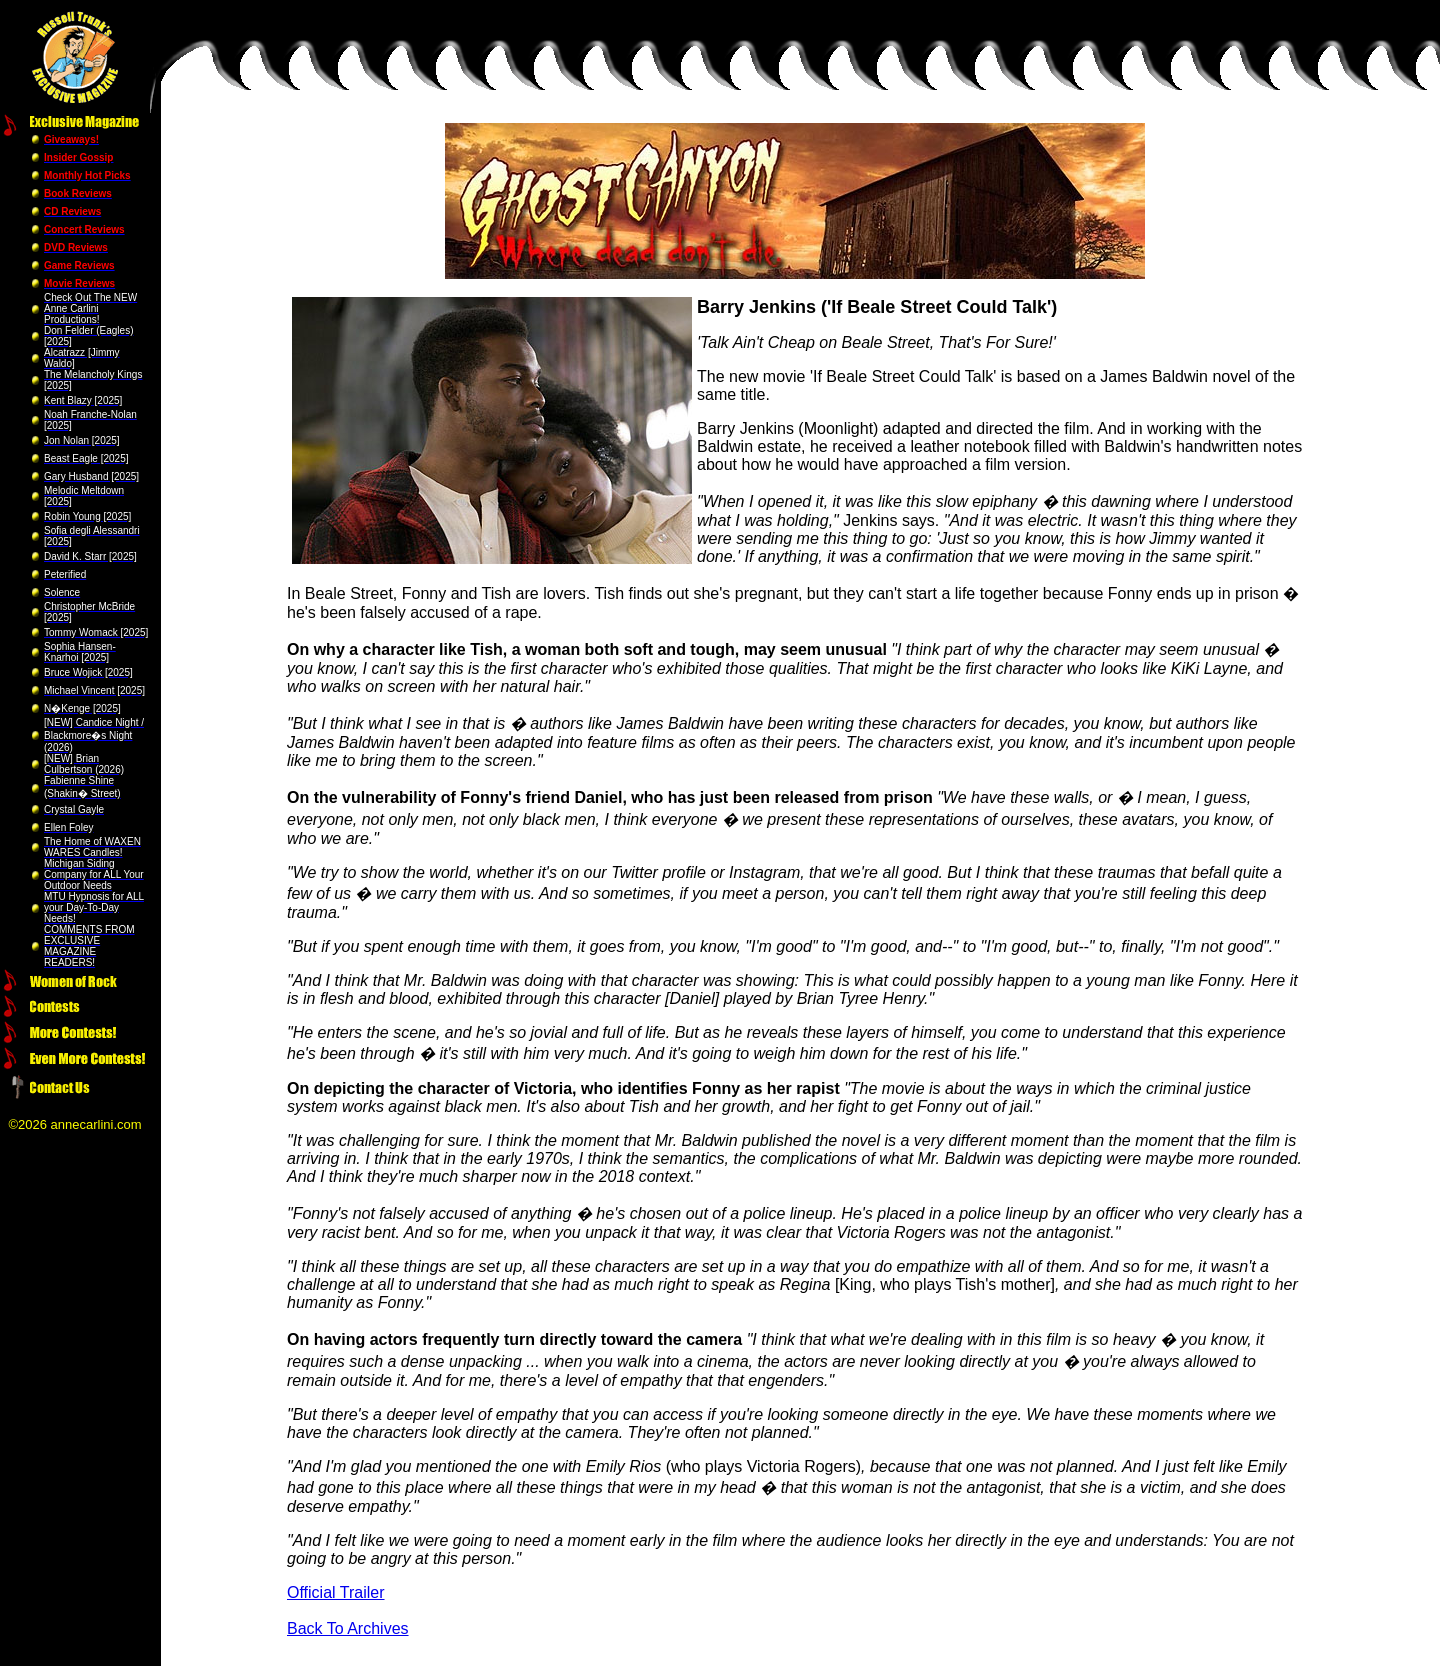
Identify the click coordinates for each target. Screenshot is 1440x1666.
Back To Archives (348, 1628)
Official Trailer (336, 1592)
